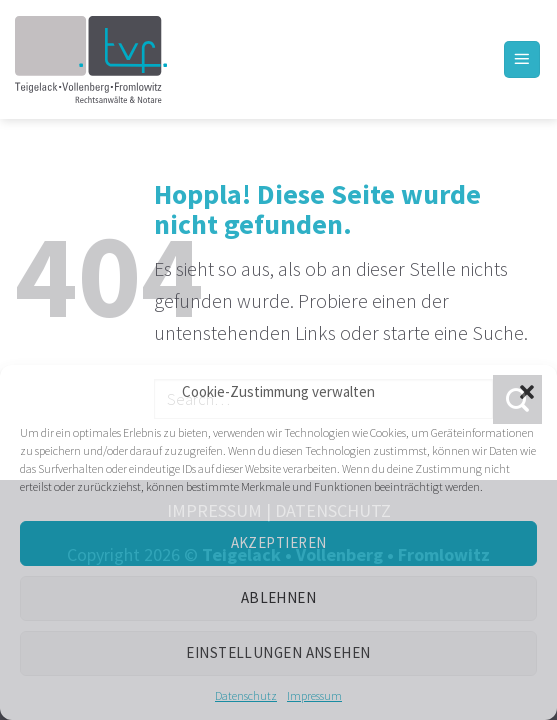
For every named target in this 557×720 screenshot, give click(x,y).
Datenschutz (246, 695)
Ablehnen (279, 597)
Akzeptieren (279, 542)
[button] (527, 392)
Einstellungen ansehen (278, 652)
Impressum (314, 695)
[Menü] (522, 59)
